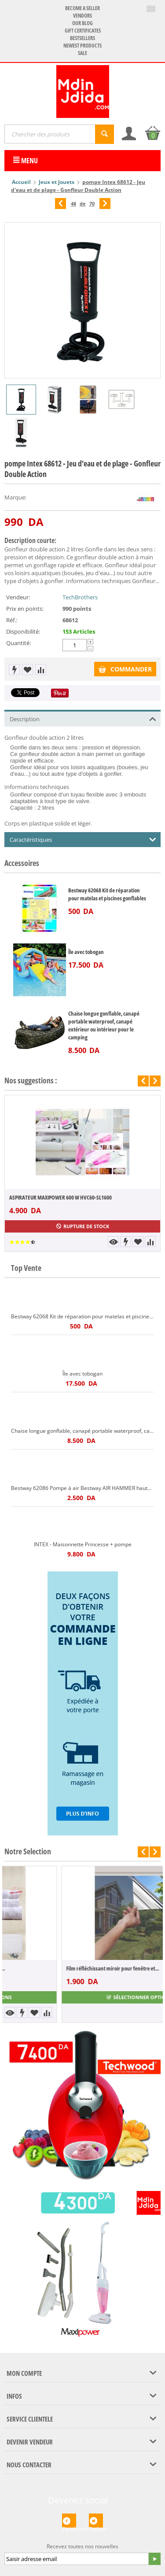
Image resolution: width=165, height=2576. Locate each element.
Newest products (82, 45)
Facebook (69, 2521)
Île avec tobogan (86, 952)
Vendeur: (18, 597)
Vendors (82, 15)
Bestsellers (82, 38)
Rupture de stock (82, 1226)
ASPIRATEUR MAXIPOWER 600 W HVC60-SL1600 (60, 1197)
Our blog (82, 23)
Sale (82, 53)
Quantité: (18, 643)
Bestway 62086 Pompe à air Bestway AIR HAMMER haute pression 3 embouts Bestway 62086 (82, 1488)
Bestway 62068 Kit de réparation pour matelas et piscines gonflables (107, 894)
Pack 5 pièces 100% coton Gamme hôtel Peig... (59, 1968)
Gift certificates (83, 30)
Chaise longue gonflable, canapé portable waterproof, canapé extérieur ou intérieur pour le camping (103, 1025)
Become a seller (82, 8)
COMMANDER (125, 669)
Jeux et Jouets (56, 182)
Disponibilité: (23, 631)
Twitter (96, 2521)
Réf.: (11, 620)
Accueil (21, 182)
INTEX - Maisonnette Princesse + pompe (83, 1544)
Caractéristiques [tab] (83, 839)
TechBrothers (80, 597)
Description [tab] (83, 718)
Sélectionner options (82, 1997)
